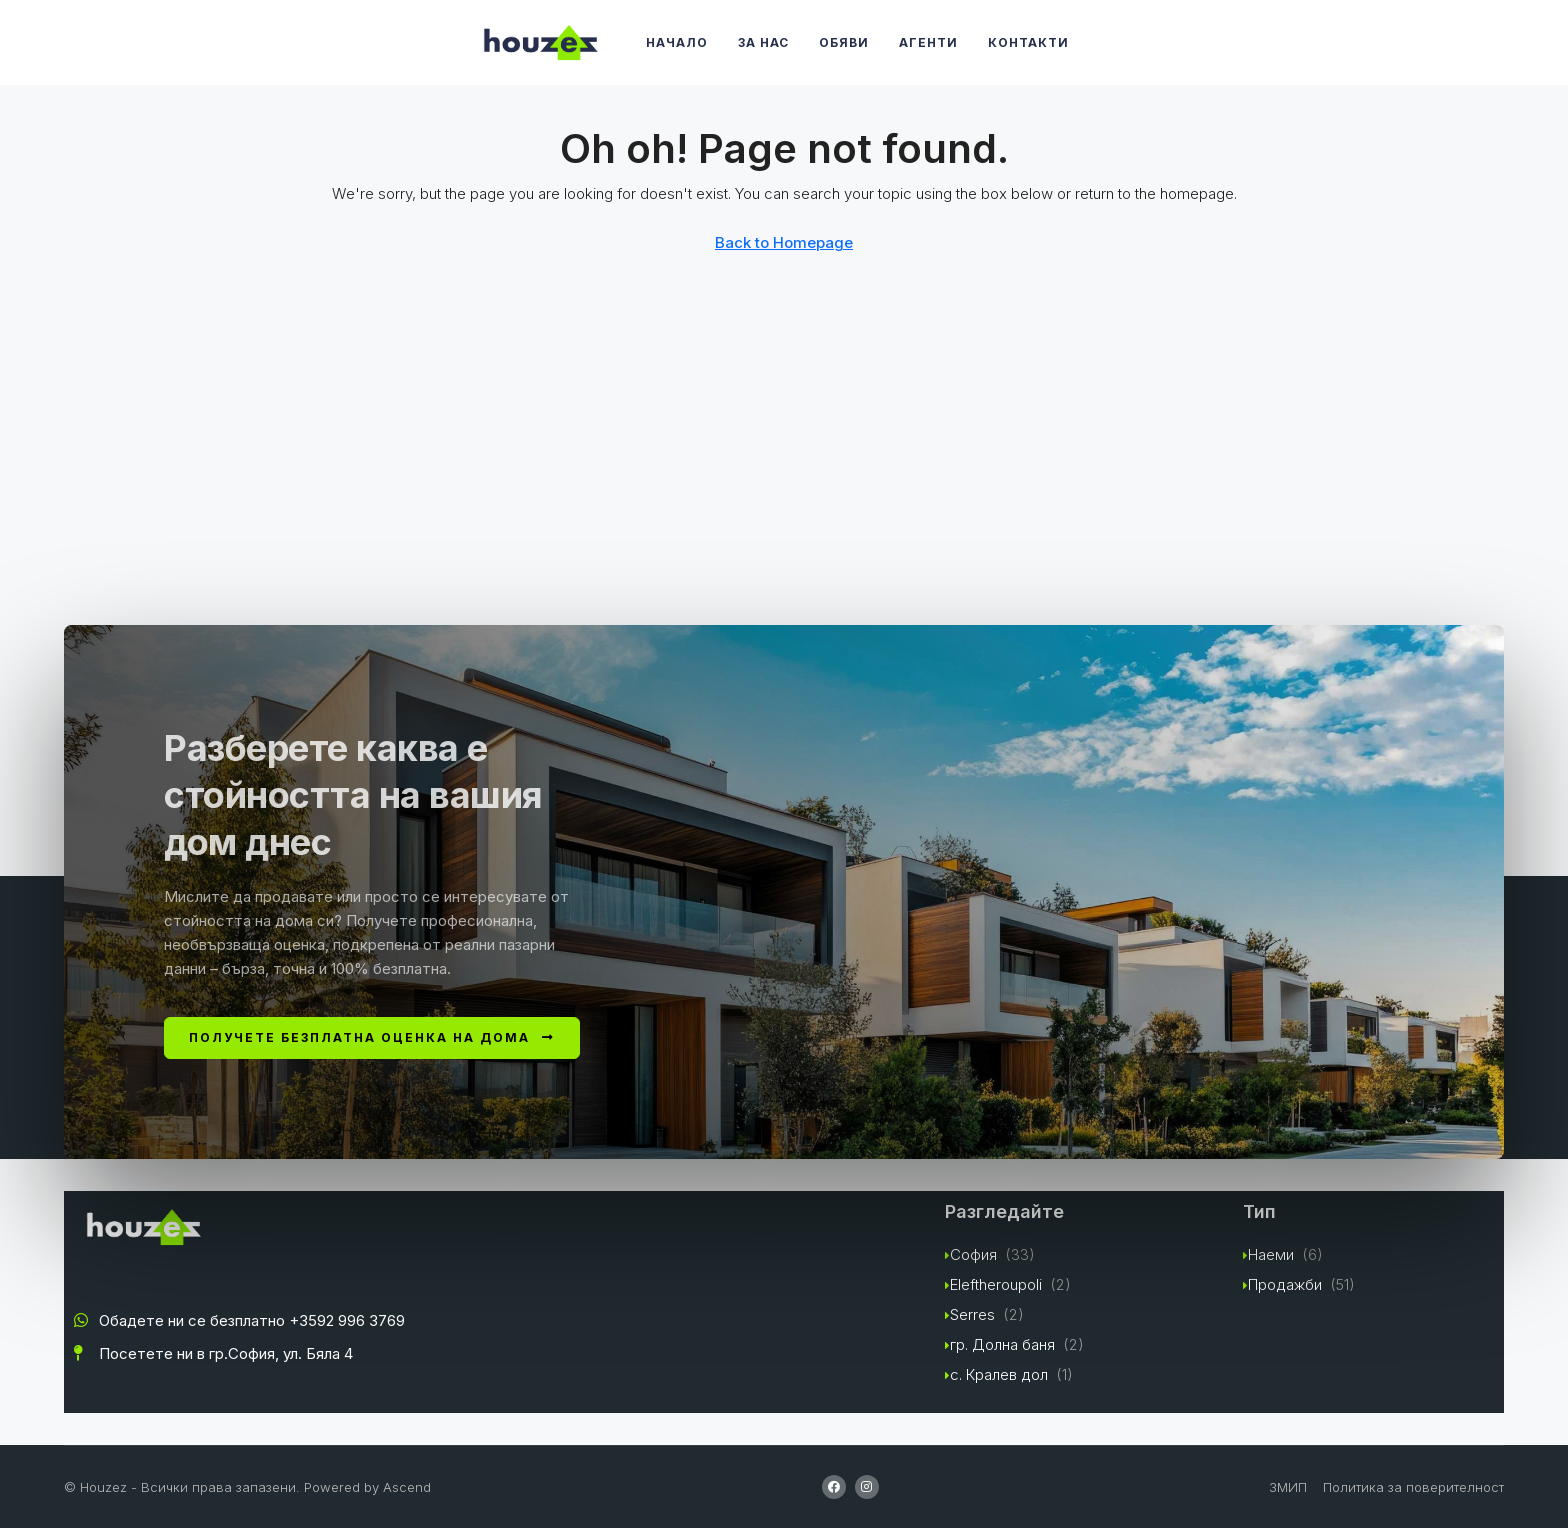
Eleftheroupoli (996, 1284)
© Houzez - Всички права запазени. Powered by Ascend (247, 1487)
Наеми (1271, 1254)
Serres (972, 1314)
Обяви (844, 42)
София (973, 1254)
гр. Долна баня (1002, 1344)
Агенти (928, 42)
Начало (677, 42)
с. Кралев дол (999, 1374)
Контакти (1028, 42)
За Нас (763, 42)
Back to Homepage (784, 242)
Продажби (1285, 1284)
